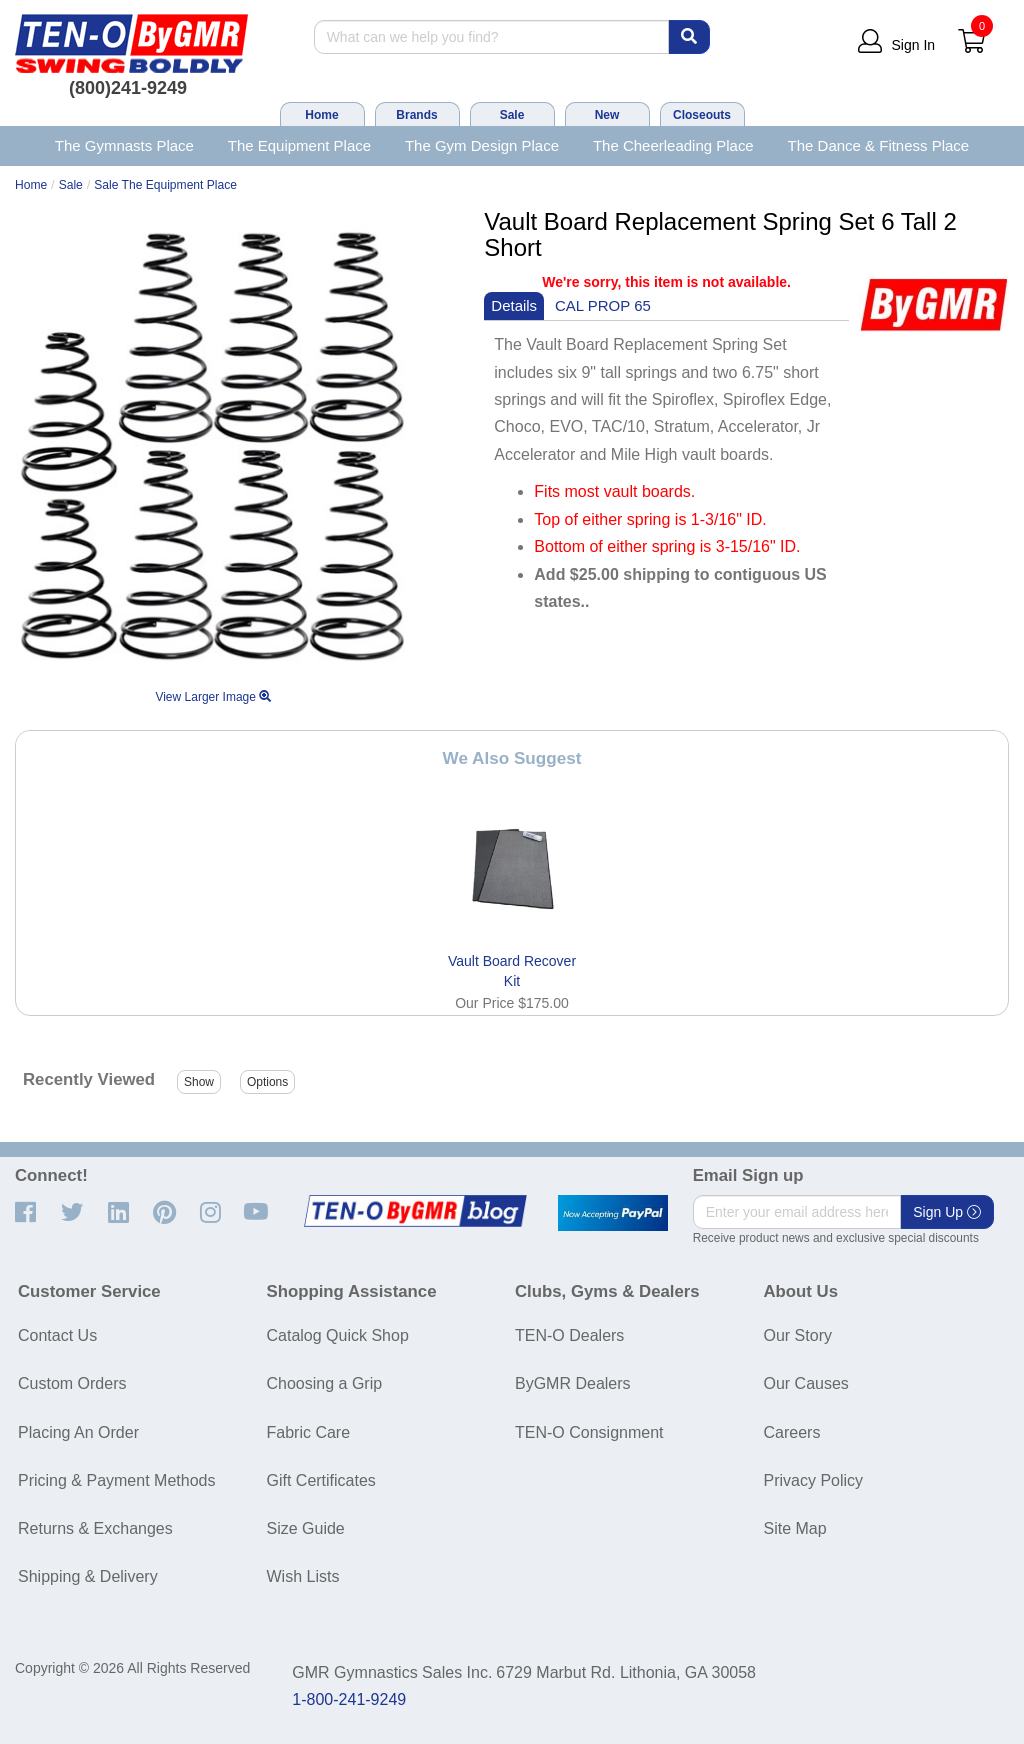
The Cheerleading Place (673, 145)
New (607, 115)
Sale (512, 115)
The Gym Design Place (482, 145)
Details (514, 305)
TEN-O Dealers (569, 1335)
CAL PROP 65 (603, 305)
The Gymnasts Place (124, 145)
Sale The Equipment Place (165, 185)
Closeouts (702, 115)
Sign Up (947, 1212)
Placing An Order (78, 1432)
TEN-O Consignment (589, 1432)
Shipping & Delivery (88, 1576)
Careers (792, 1432)
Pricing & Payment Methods (116, 1480)
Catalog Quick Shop (338, 1335)
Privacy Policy (814, 1480)
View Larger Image (213, 697)
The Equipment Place (299, 145)
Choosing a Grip (325, 1383)
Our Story (798, 1335)
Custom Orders (72, 1383)
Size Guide (306, 1528)
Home (321, 115)
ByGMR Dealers (573, 1383)
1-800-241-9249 (349, 1699)
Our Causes (806, 1383)
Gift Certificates (321, 1480)
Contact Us (57, 1335)
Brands (416, 115)
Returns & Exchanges (95, 1528)
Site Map (795, 1528)
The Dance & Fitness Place (879, 145)
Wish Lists (303, 1576)
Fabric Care (309, 1432)
